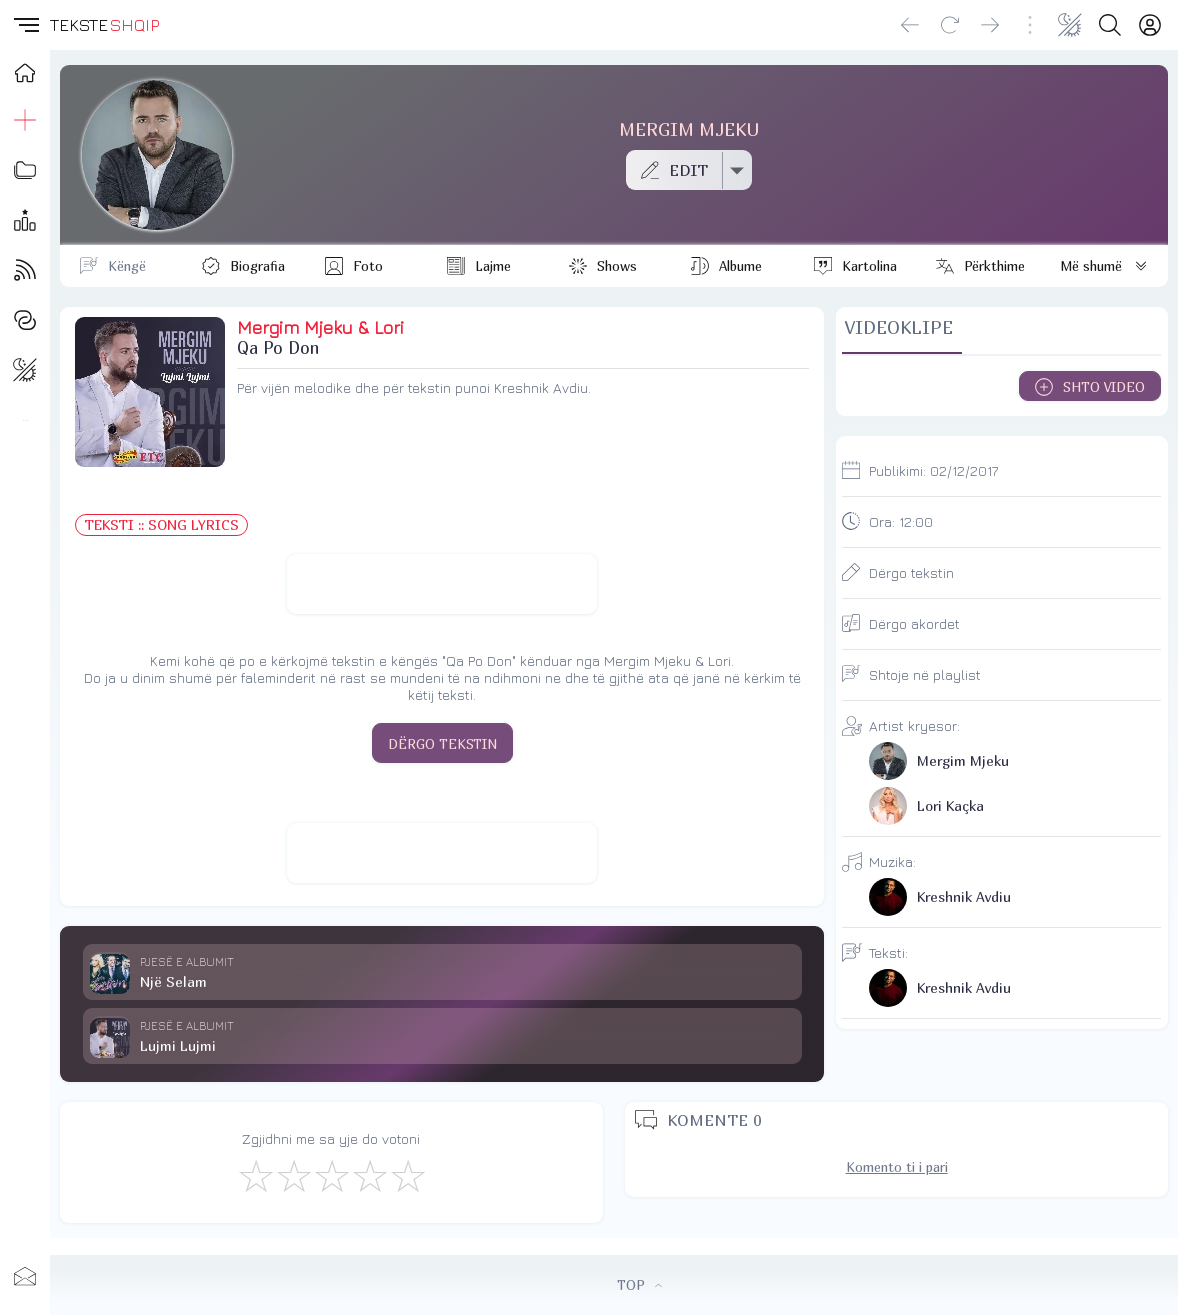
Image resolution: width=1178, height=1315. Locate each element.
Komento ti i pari (897, 1167)
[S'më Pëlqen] (255, 1175)
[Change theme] (1070, 25)
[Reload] (950, 25)
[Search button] (1110, 25)
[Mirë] (331, 1175)
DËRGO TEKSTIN (442, 744)
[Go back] (910, 25)
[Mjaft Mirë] (369, 1175)
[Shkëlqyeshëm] (407, 1175)
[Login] (1150, 25)
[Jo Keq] (293, 1175)
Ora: (901, 521)
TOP (639, 1285)
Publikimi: (933, 470)
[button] (25, 25)
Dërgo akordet (914, 623)
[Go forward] (990, 25)
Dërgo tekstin (911, 572)
